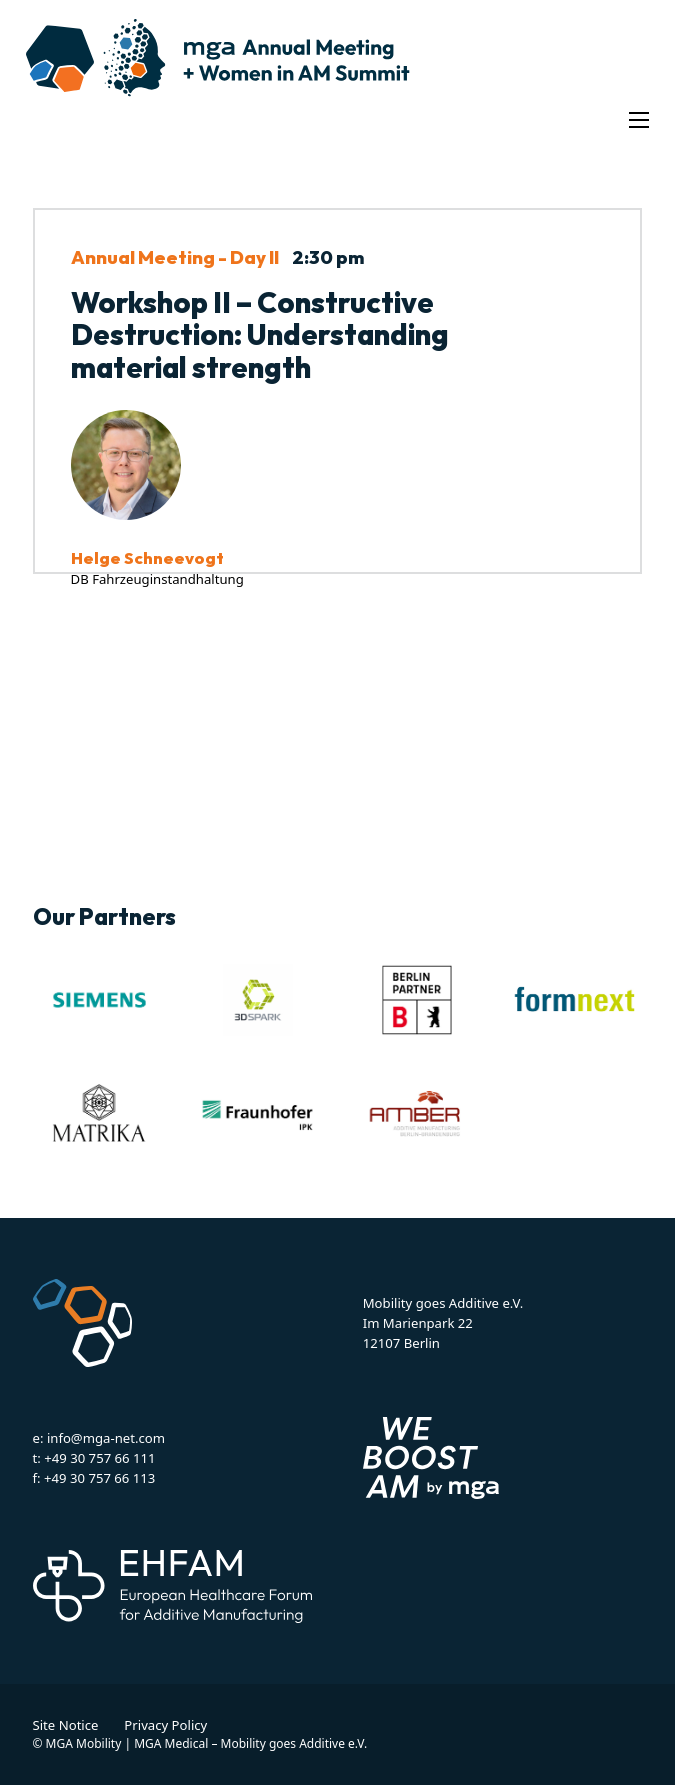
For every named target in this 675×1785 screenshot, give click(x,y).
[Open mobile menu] (639, 120)
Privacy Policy (165, 1725)
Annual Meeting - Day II (175, 257)
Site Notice (66, 1725)
